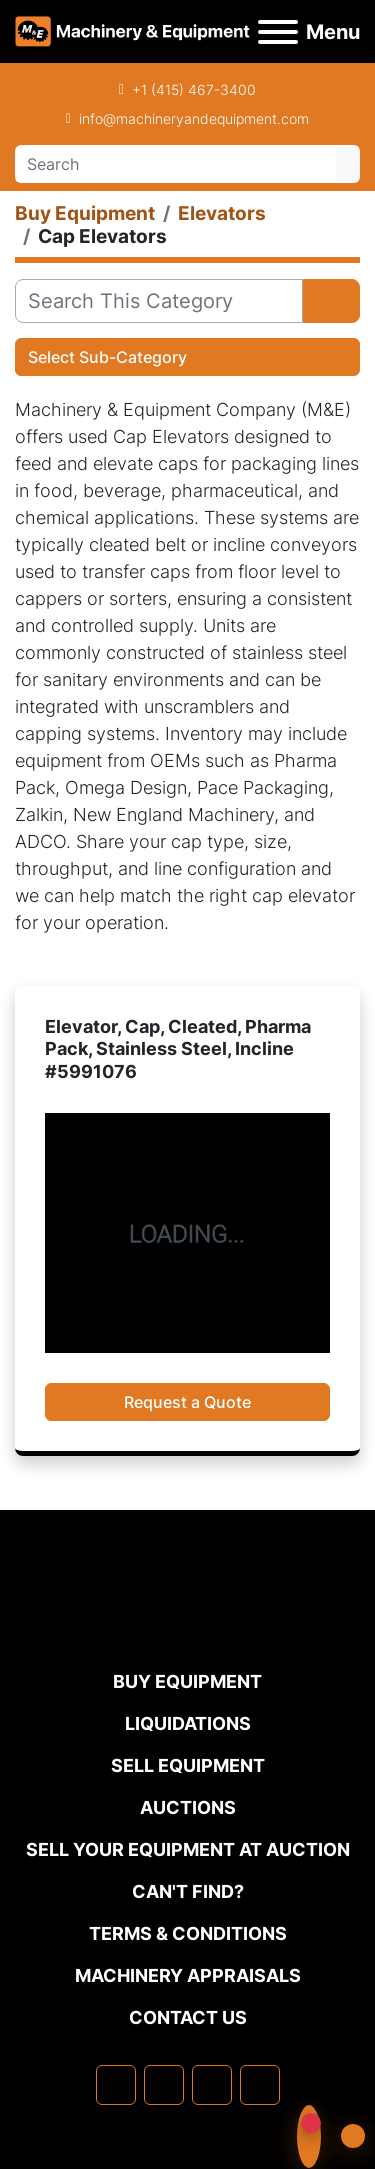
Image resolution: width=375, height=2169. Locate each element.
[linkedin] (164, 2085)
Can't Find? (188, 1891)
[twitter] (212, 2085)
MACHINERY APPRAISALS (188, 1975)
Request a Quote (187, 1402)
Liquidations (188, 1723)
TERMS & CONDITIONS (188, 1933)
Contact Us (188, 2017)
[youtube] (260, 2085)
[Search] (175, 164)
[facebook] (116, 2085)
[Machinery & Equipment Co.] (188, 1626)
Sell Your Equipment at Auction (188, 1849)
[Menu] (278, 32)
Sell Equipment (188, 1765)
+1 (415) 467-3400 (194, 89)
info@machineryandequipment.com (194, 118)
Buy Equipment (187, 1681)
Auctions (188, 1807)
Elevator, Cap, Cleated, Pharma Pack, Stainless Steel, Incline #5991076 (178, 1049)
